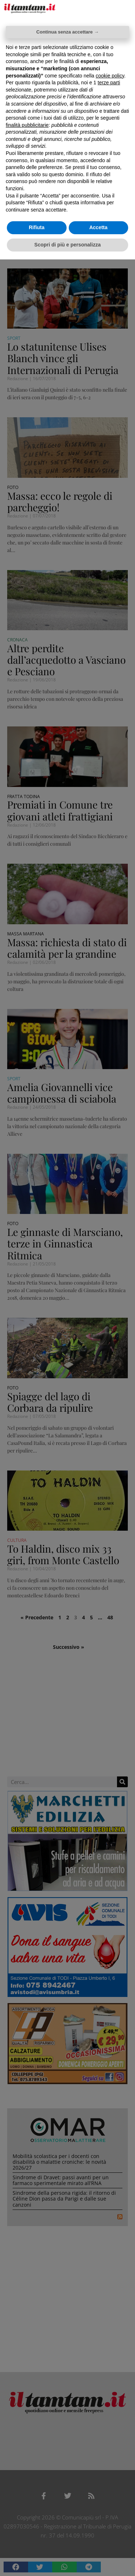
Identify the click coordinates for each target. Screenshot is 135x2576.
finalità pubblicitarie (27, 125)
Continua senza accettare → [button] (67, 32)
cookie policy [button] (110, 76)
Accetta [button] (98, 227)
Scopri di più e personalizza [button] (67, 245)
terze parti (109, 82)
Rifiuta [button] (37, 227)
